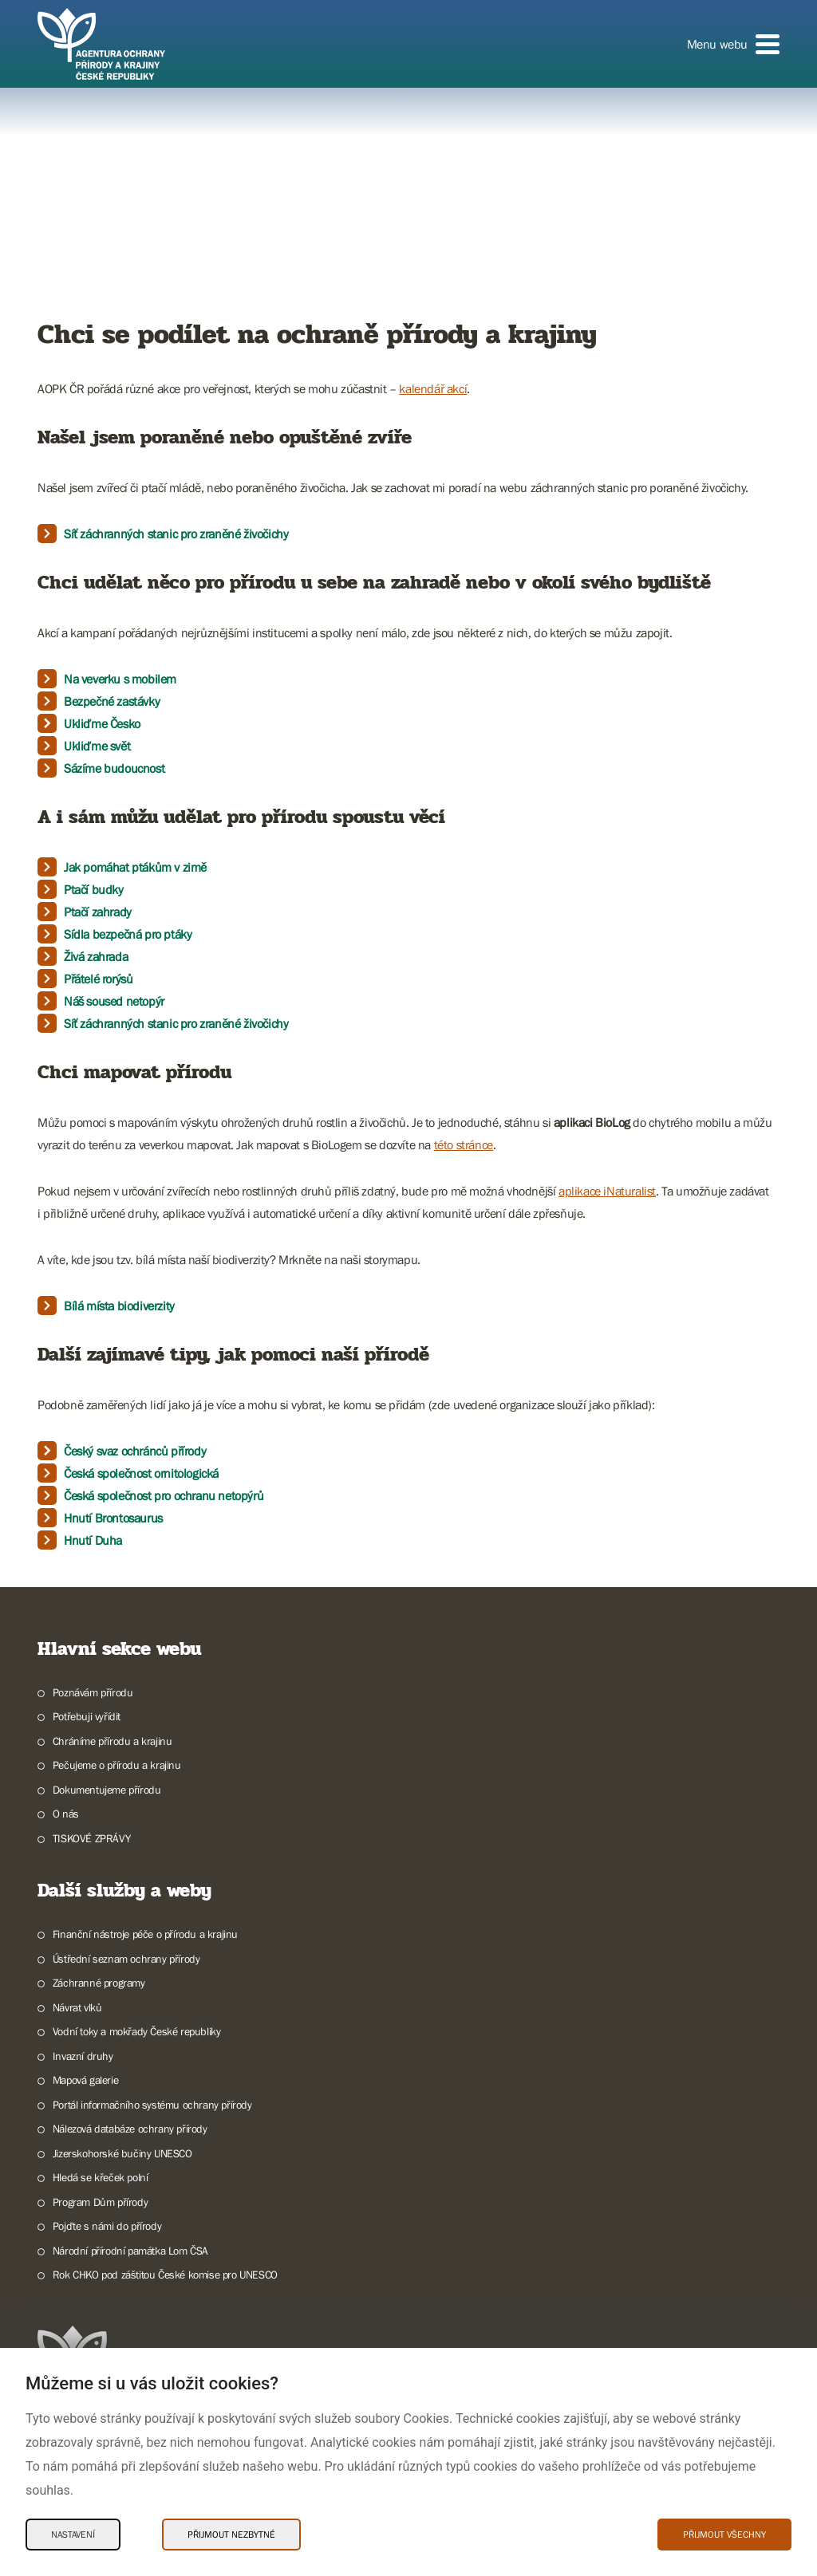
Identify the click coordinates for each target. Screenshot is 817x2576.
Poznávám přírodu (93, 1692)
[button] (733, 44)
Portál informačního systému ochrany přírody (152, 2104)
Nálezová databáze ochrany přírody (130, 2128)
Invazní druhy (83, 2056)
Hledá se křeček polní (100, 2177)
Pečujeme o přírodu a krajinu (117, 1765)
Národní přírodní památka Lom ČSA (130, 2250)
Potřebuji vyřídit (86, 1716)
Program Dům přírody (100, 2202)
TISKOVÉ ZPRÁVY (91, 1838)
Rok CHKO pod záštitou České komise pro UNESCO (165, 2274)
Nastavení (73, 2534)
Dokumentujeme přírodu (107, 1789)
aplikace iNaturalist (607, 1191)
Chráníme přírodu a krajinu (112, 1741)
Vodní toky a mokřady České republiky (137, 2031)
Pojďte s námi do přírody (107, 2226)
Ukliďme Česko (102, 723)
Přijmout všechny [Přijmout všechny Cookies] (724, 2534)
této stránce (463, 1144)
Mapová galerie (85, 2080)
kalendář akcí (433, 388)
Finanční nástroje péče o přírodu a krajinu (145, 1934)
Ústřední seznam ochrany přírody (126, 1958)
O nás (66, 1813)
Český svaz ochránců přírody (135, 1451)
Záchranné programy (99, 1982)
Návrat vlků (77, 2007)
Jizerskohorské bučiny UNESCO (122, 2153)
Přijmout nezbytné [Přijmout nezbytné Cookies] (231, 2534)
